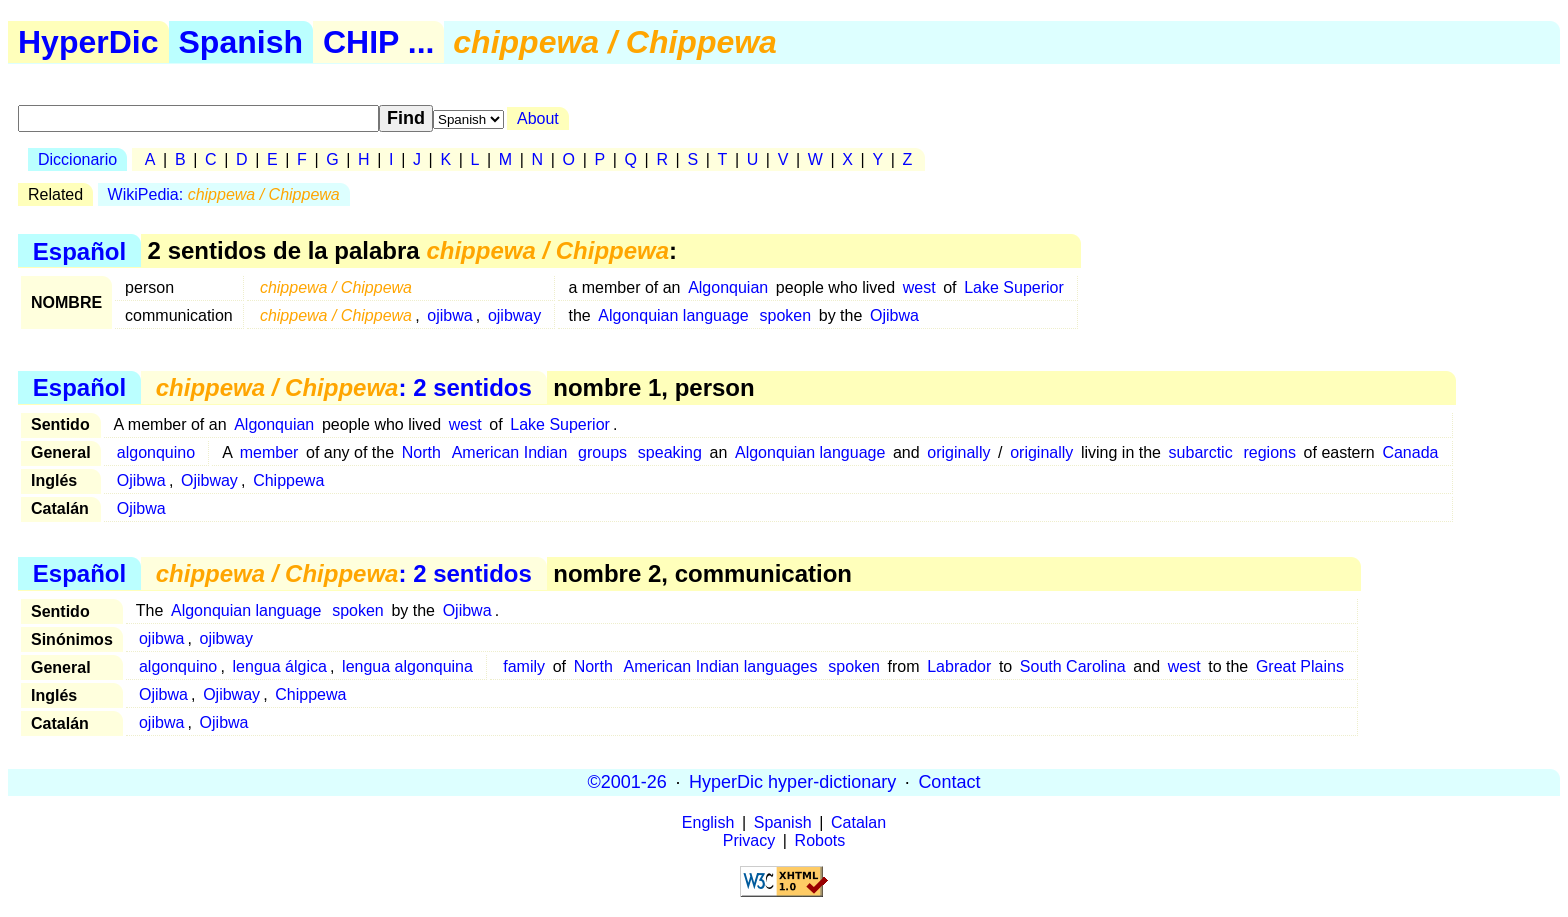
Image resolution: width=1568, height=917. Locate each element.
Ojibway (209, 480)
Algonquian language (673, 315)
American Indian (510, 452)
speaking (670, 452)
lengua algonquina (407, 666)
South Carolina (1073, 666)
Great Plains (1300, 666)
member (269, 452)
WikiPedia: (224, 194)
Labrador (959, 666)
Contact (949, 782)
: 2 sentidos (344, 387)
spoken (786, 315)
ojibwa (449, 315)
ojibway (514, 315)
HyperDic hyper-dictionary (792, 782)
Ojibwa (894, 315)
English (708, 822)
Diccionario (77, 159)
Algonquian (728, 287)
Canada (1410, 452)
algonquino (156, 452)
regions (1269, 452)
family (524, 666)
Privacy (749, 840)
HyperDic (88, 42)
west (919, 287)
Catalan (858, 822)
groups (602, 452)
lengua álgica (280, 666)
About (538, 118)
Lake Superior (1014, 287)
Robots (820, 840)
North (421, 452)
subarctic (1201, 452)
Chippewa (288, 480)
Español (79, 250)
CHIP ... (378, 42)
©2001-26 (627, 782)
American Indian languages (721, 666)
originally (958, 452)
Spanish (241, 42)
